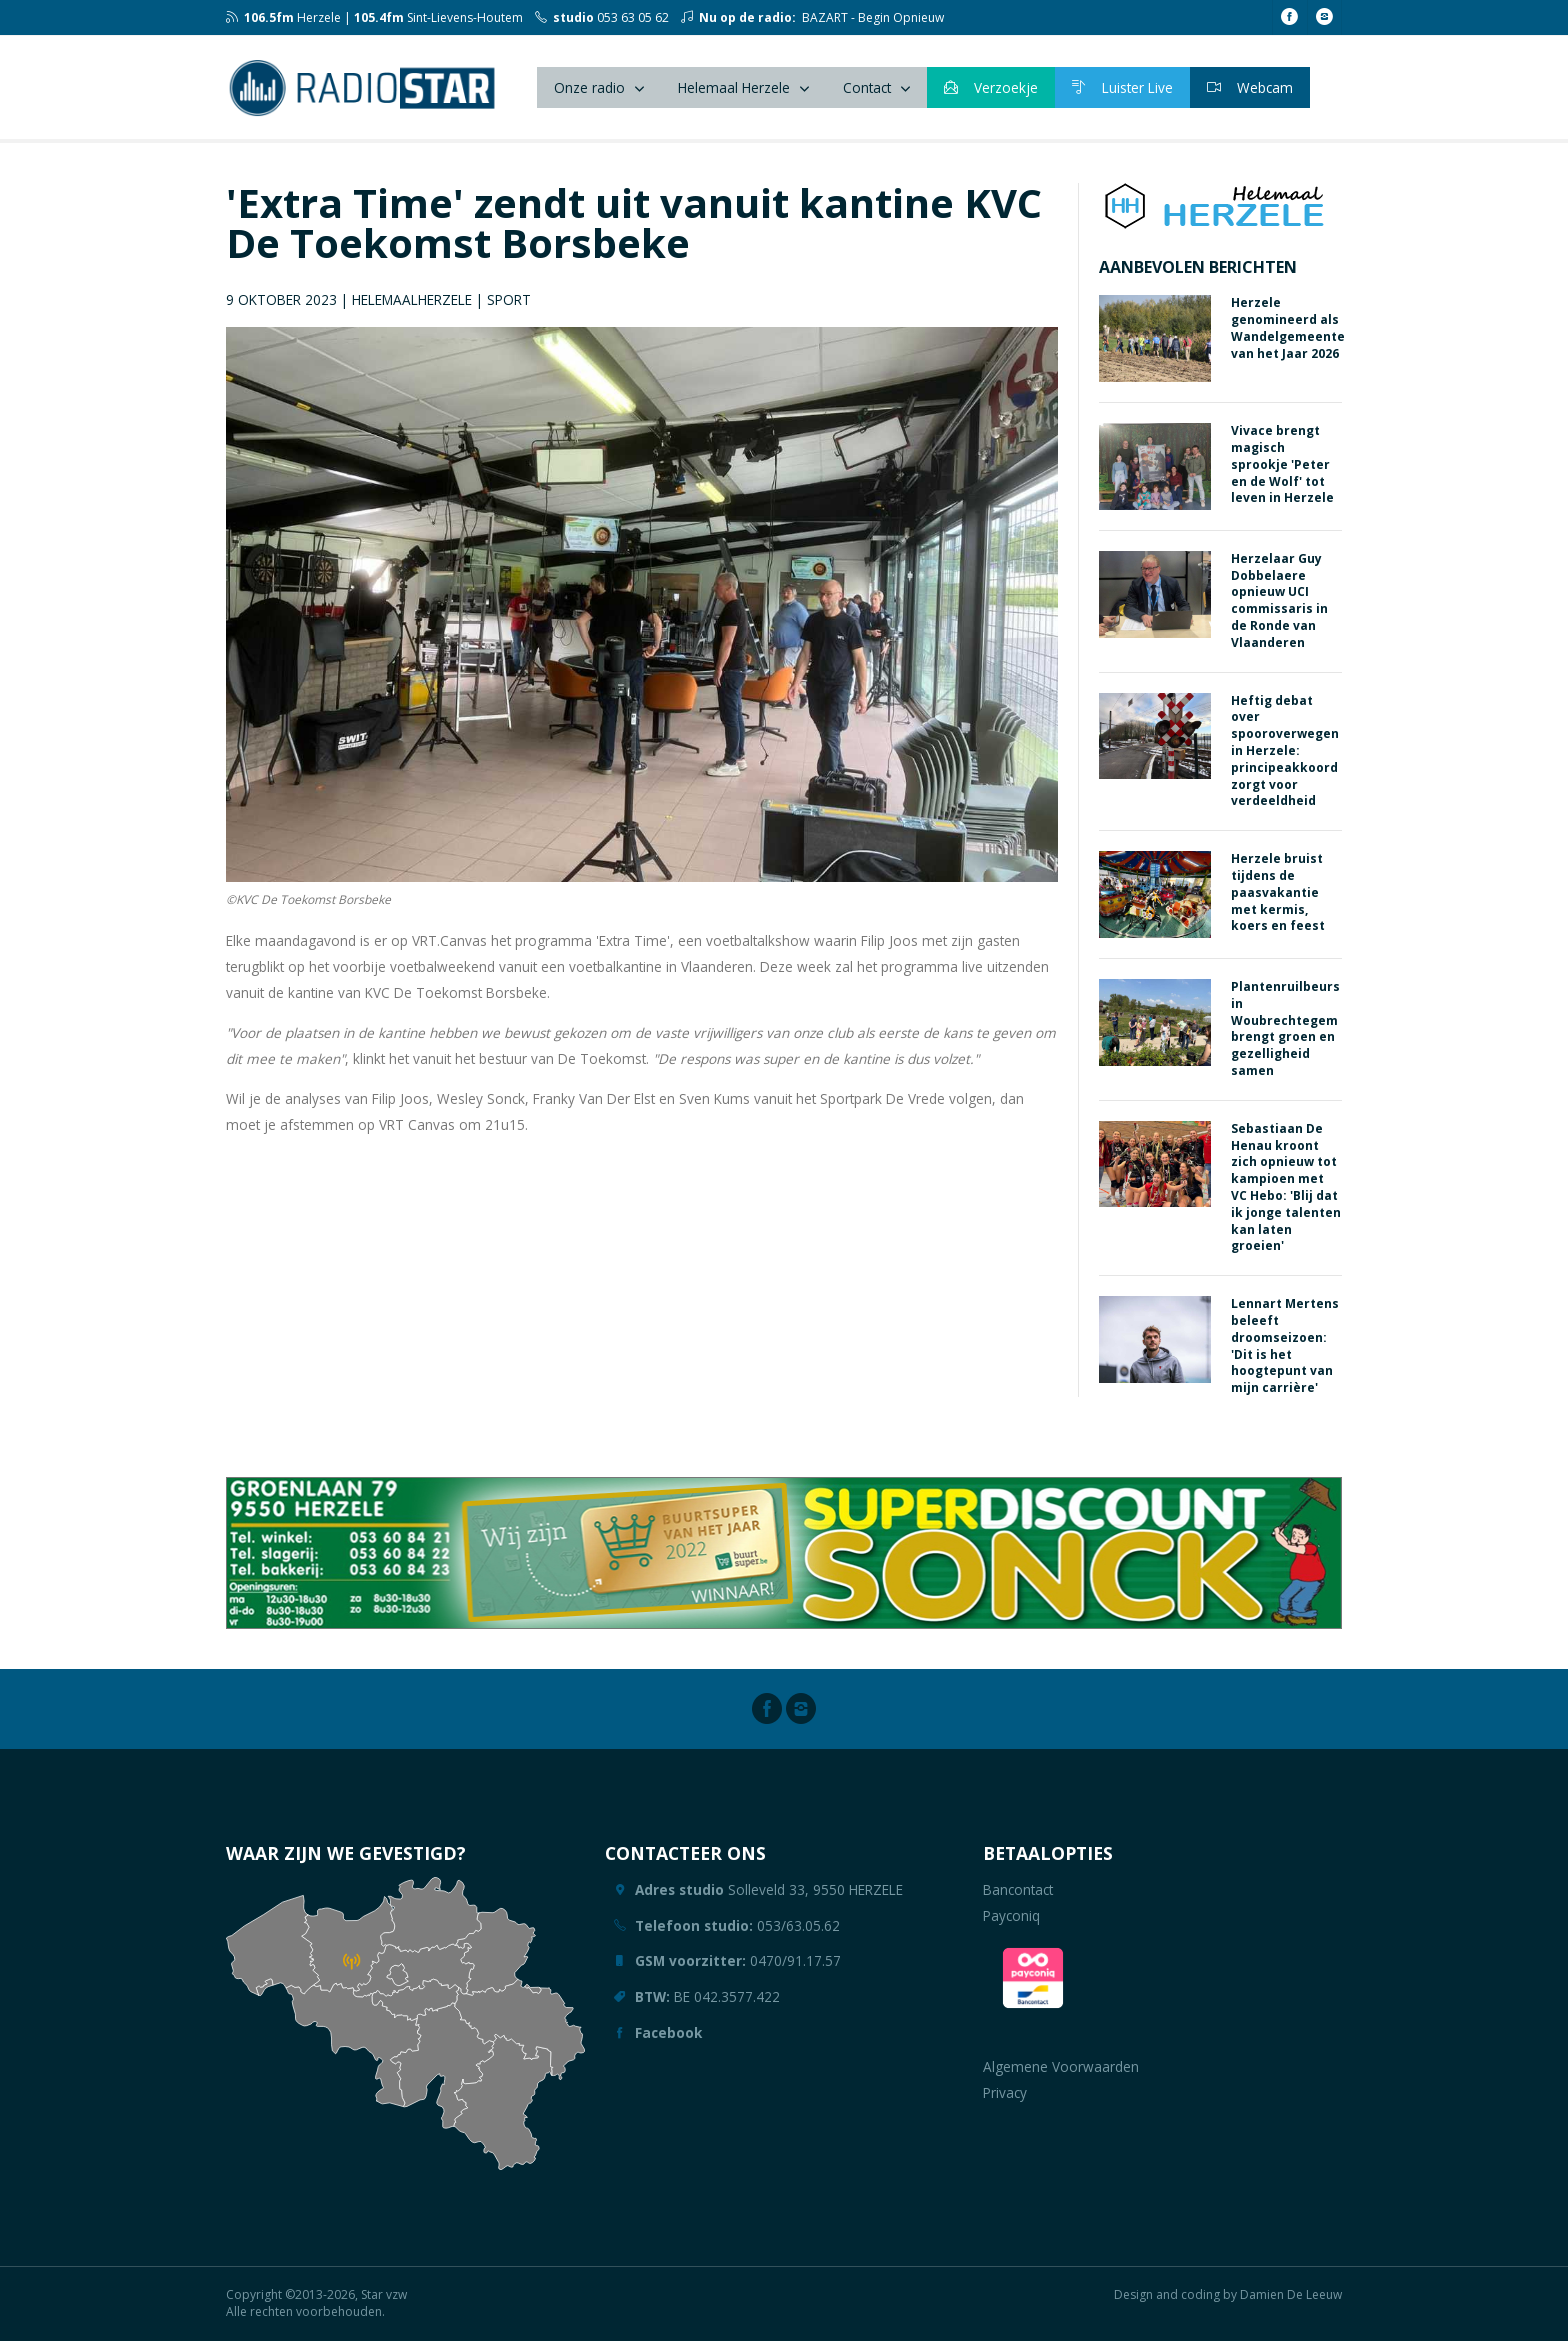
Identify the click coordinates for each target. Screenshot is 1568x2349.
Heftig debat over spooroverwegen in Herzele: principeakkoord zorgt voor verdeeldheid (1285, 759)
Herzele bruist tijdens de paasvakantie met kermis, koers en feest (1278, 901)
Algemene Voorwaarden (1061, 2075)
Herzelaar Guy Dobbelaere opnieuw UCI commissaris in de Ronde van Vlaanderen (1279, 608)
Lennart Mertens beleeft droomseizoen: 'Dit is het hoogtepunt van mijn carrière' (1285, 1354)
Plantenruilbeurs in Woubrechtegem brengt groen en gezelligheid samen (1285, 1037)
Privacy (1005, 2100)
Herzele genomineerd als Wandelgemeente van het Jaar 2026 (1288, 336)
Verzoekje (991, 91)
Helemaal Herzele (734, 91)
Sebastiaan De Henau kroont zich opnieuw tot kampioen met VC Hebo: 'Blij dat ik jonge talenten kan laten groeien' (1286, 1195)
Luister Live (1122, 91)
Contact (867, 91)
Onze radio (589, 91)
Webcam (1250, 91)
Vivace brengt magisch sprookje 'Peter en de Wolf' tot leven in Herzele (1282, 473)
